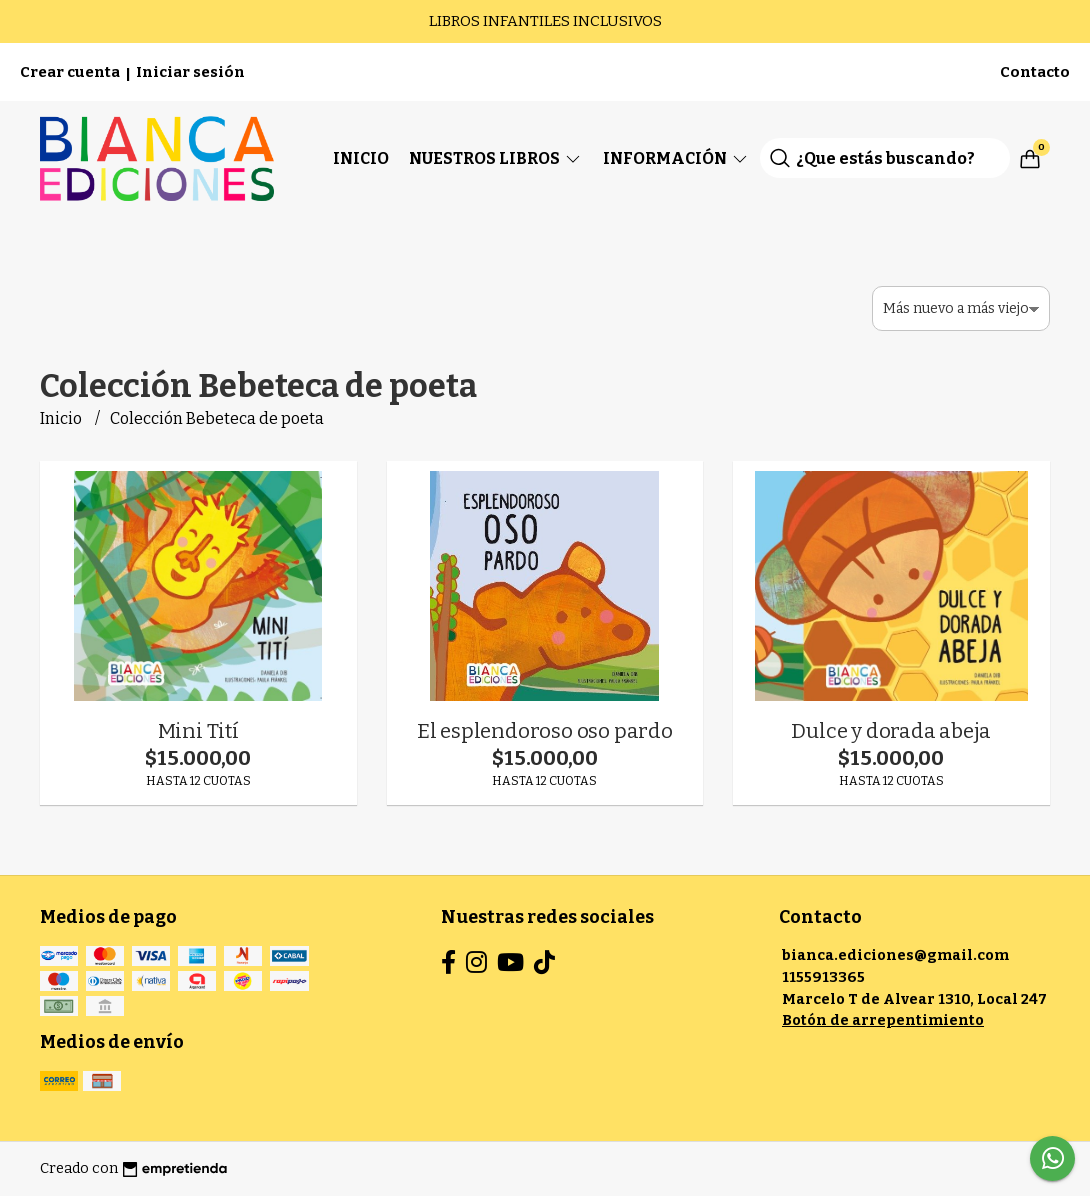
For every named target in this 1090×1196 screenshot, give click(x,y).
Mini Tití (198, 731)
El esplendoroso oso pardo (545, 731)
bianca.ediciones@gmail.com (895, 955)
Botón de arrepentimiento (883, 1020)
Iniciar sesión (190, 72)
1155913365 (823, 977)
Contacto (1035, 72)
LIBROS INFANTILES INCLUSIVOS (545, 21)
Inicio (361, 158)
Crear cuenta (70, 72)
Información (676, 158)
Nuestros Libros (496, 158)
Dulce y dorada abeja (891, 731)
